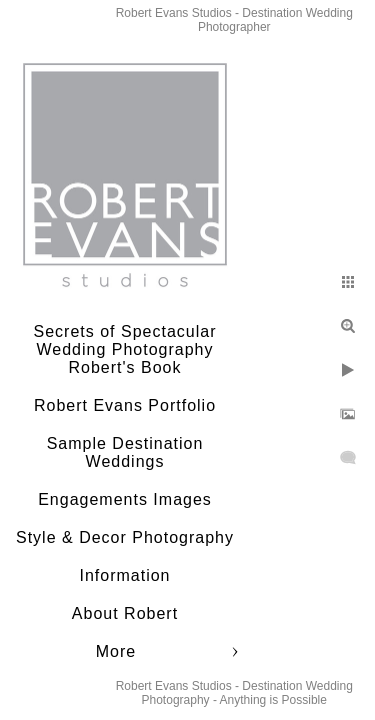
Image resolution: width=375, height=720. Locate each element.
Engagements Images (125, 499)
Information (124, 575)
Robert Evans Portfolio (125, 405)
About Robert (125, 613)
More (116, 651)
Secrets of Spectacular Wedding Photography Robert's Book (125, 349)
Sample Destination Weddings (125, 452)
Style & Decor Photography (125, 537)
